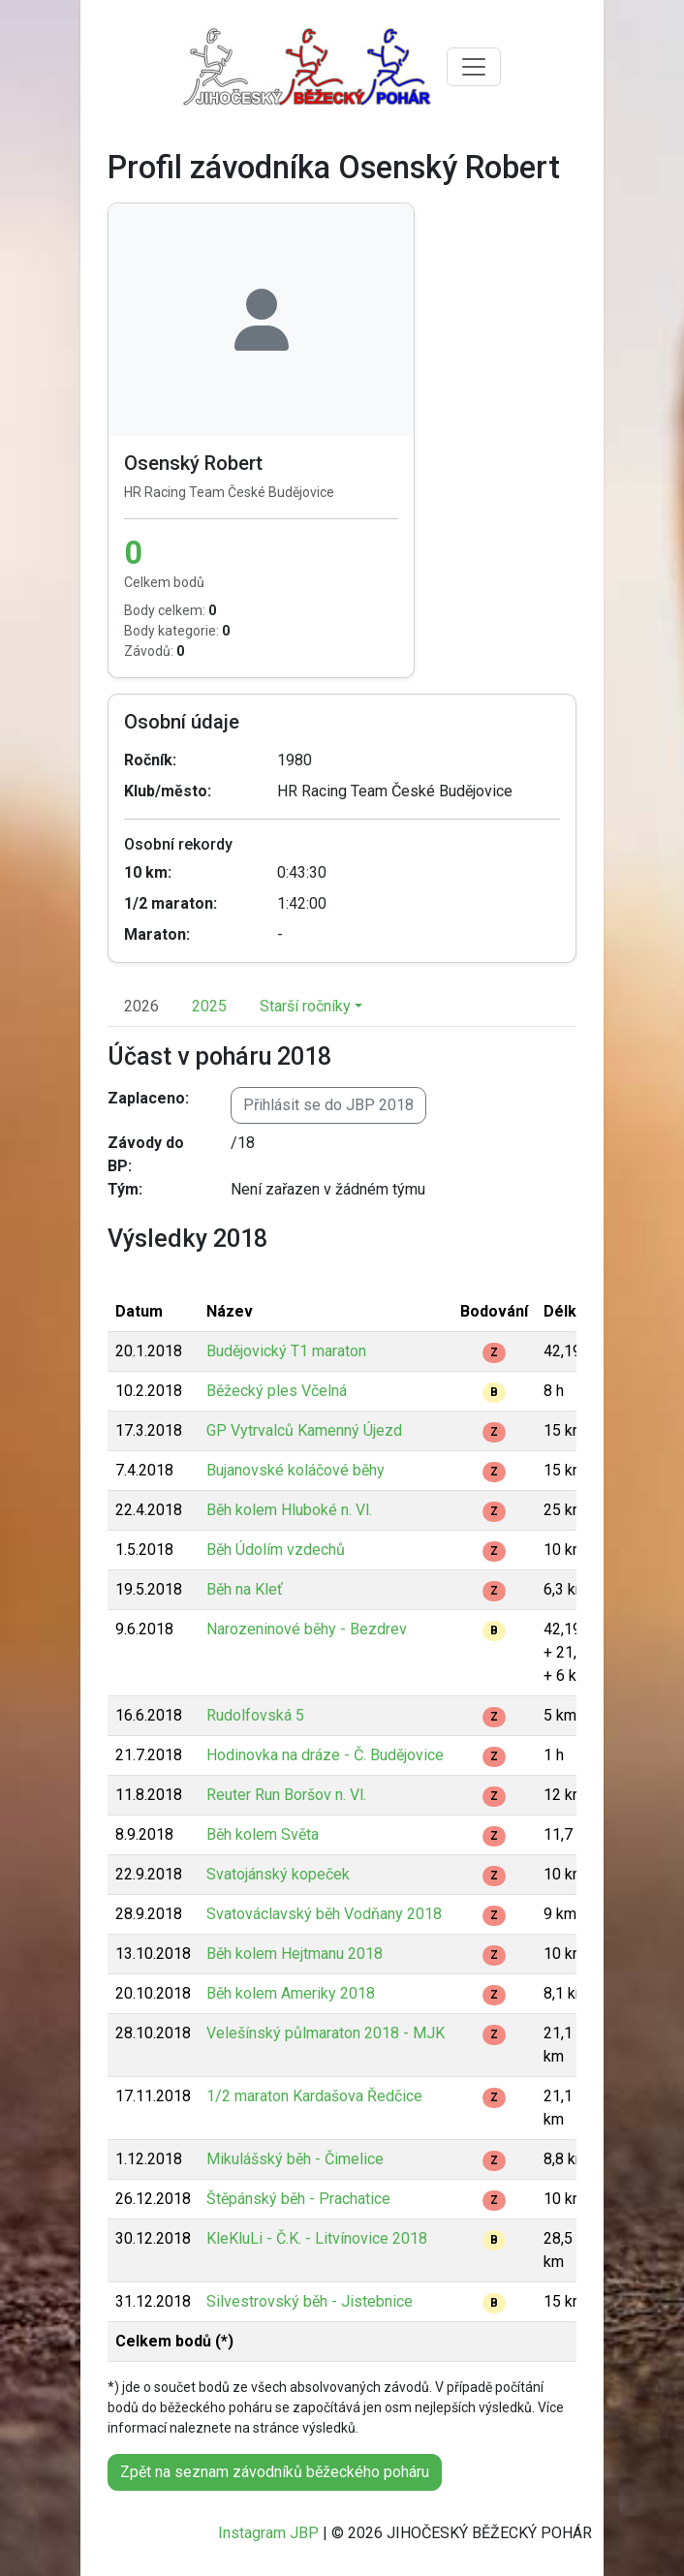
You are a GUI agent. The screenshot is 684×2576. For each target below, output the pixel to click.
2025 (209, 1006)
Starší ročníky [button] (305, 1006)
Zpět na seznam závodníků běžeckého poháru (274, 2472)
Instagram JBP (268, 2533)
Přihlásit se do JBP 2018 (328, 1105)
